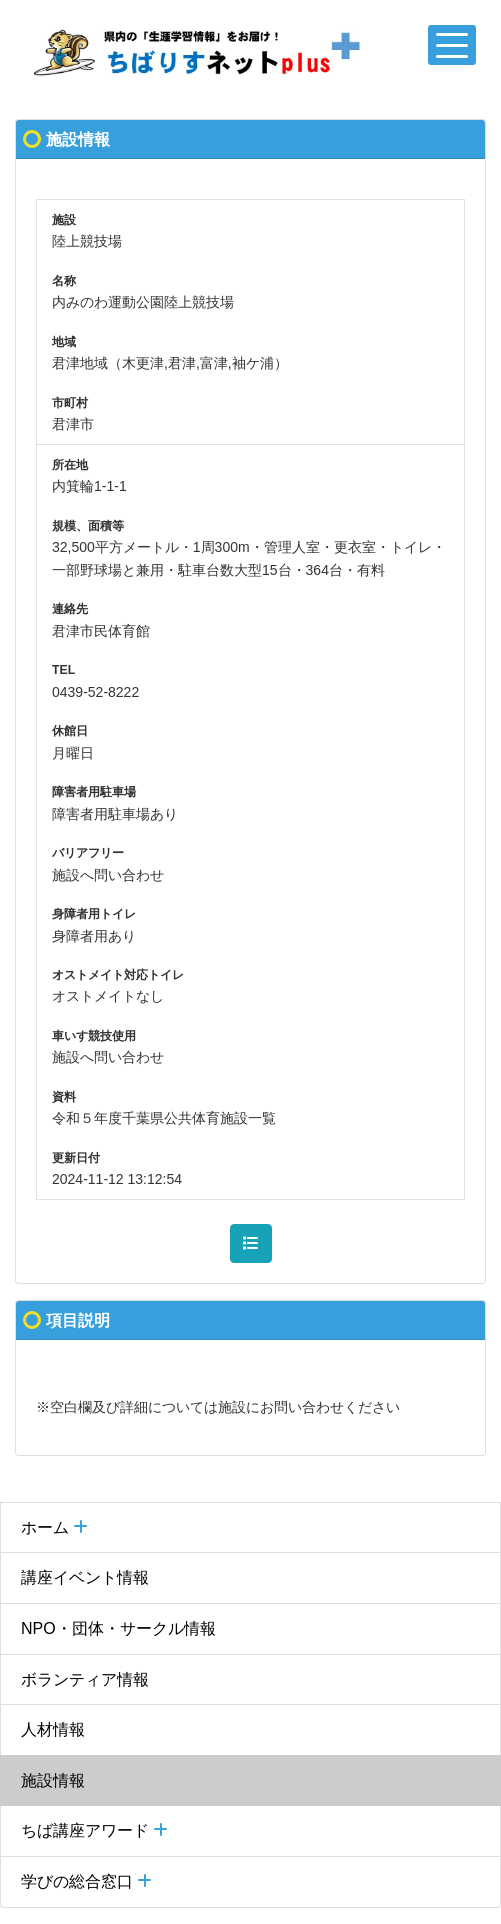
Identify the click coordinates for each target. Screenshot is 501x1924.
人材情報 (53, 1729)
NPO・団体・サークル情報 (118, 1628)
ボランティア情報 (85, 1679)
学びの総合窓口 (86, 1881)
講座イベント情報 (85, 1577)
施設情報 (53, 1780)
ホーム (54, 1527)
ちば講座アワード (94, 1830)
